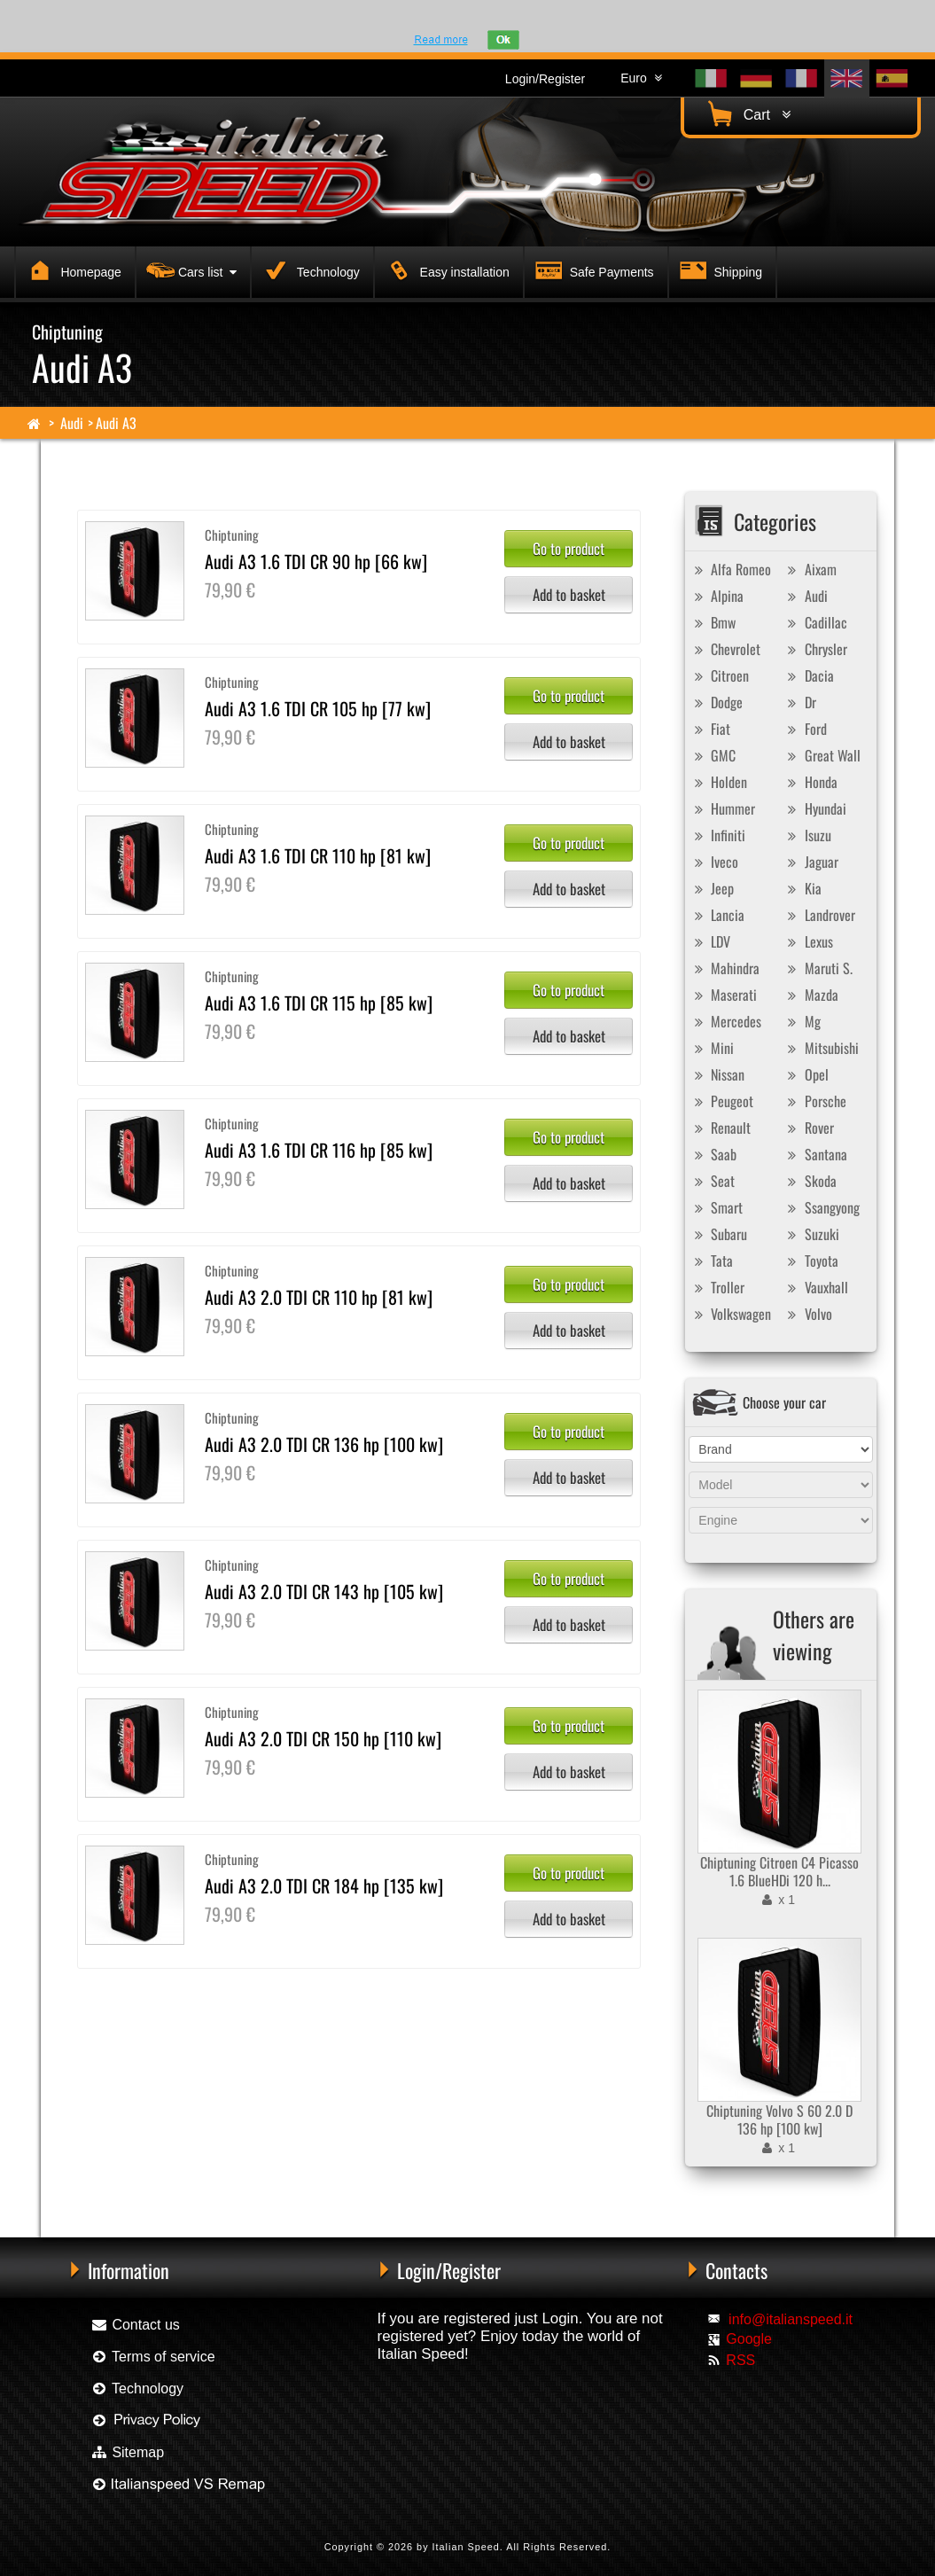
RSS (740, 2360)
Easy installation (445, 269)
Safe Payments (592, 269)
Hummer (722, 808)
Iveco (714, 861)
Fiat (710, 729)
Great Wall (822, 755)
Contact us (135, 2324)
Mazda (810, 994)
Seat (712, 1181)
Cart (747, 114)
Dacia (808, 675)
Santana (815, 1154)
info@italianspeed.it (791, 2319)
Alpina (717, 596)
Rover (808, 1127)
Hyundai (814, 808)
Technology (308, 269)
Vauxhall (815, 1287)
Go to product (568, 548)
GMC (713, 755)
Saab (713, 1154)
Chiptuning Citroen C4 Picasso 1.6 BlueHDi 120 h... (779, 1871)
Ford (805, 729)
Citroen (719, 675)
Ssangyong (821, 1207)
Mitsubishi (821, 1048)
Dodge (716, 702)
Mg (802, 1021)
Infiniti (717, 835)
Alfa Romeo (730, 569)
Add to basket (569, 594)
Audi (71, 422)
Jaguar (810, 861)
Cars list (190, 269)
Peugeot (721, 1101)
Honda (810, 782)
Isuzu (807, 835)
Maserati (723, 994)
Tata (711, 1260)
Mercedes (725, 1021)
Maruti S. (818, 968)
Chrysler (815, 649)
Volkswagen (730, 1314)
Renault (720, 1127)
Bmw (713, 622)
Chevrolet (725, 649)
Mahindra (725, 968)
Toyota (810, 1260)
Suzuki (811, 1234)
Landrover (819, 915)
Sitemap (127, 2452)
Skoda (810, 1181)
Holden (718, 782)
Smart (716, 1207)
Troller (717, 1287)
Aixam (810, 569)
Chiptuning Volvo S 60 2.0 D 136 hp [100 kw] (779, 2119)
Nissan (717, 1074)
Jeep (712, 888)
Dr (799, 702)
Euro (640, 78)
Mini (712, 1048)
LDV (710, 941)
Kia (802, 888)
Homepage (71, 269)
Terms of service (152, 2356)
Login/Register (545, 79)
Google (749, 2338)
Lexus (808, 941)
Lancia (717, 915)
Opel (806, 1074)
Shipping (718, 269)
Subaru (718, 1234)
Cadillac (815, 622)
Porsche (814, 1101)
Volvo (807, 1314)
